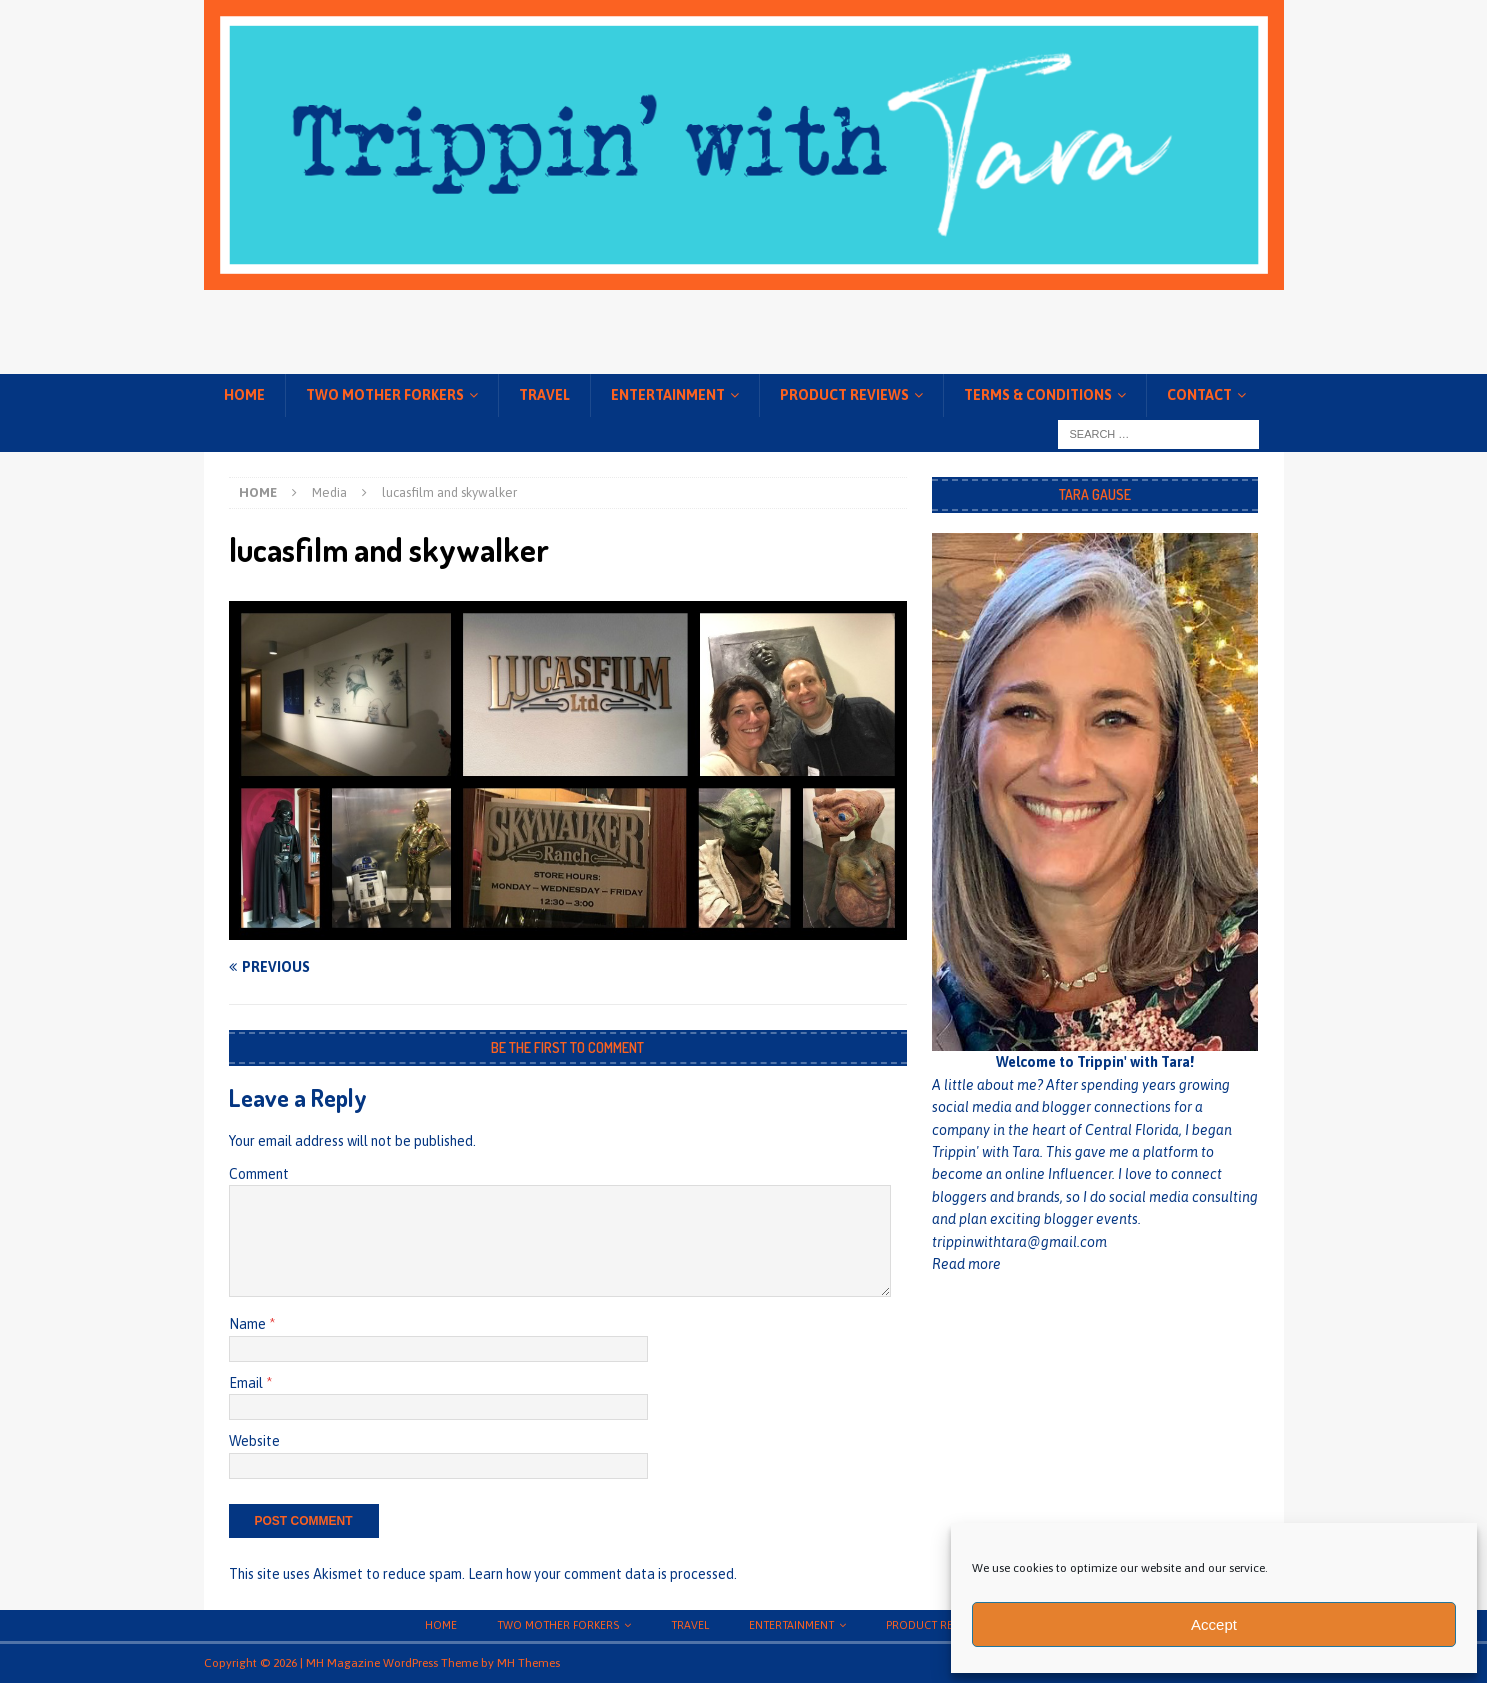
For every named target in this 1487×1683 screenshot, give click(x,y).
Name (249, 1324)
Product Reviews (844, 395)
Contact (1199, 395)
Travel (544, 395)
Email (247, 1383)
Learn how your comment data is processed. (602, 1574)
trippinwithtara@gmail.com (1019, 1242)
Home (244, 395)
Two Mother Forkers (385, 395)
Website (254, 1441)
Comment (259, 1174)
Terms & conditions (1038, 395)
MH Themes (528, 1663)
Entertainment (668, 395)
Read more (966, 1264)
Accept (1214, 1624)
